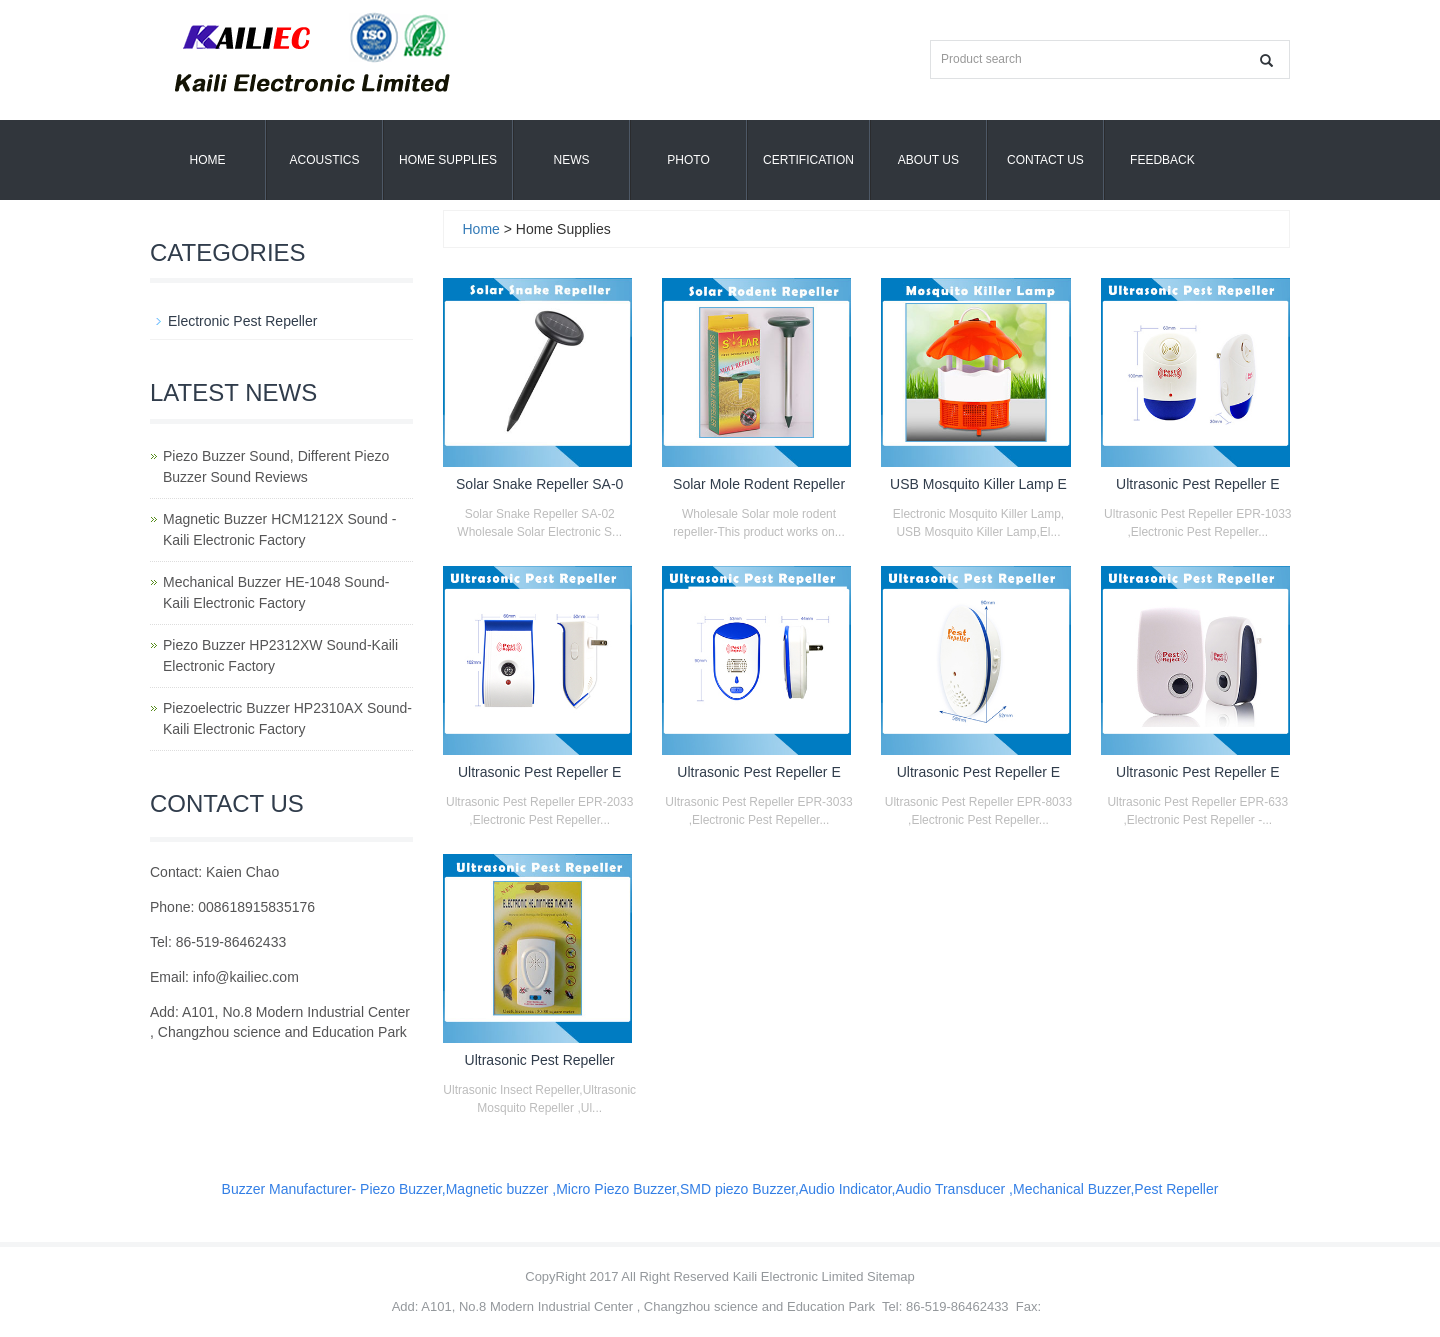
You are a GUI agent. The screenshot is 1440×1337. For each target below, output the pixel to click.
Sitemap (891, 1276)
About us (928, 160)
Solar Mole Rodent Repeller (759, 484)
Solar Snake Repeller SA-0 (539, 484)
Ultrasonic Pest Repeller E (1197, 484)
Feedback (1162, 160)
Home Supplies (448, 160)
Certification (808, 160)
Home (208, 160)
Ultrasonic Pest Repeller (540, 1060)
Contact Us (1045, 160)
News (572, 160)
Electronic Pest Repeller (242, 321)
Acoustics (324, 160)
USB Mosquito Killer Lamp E (978, 484)
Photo (688, 160)
